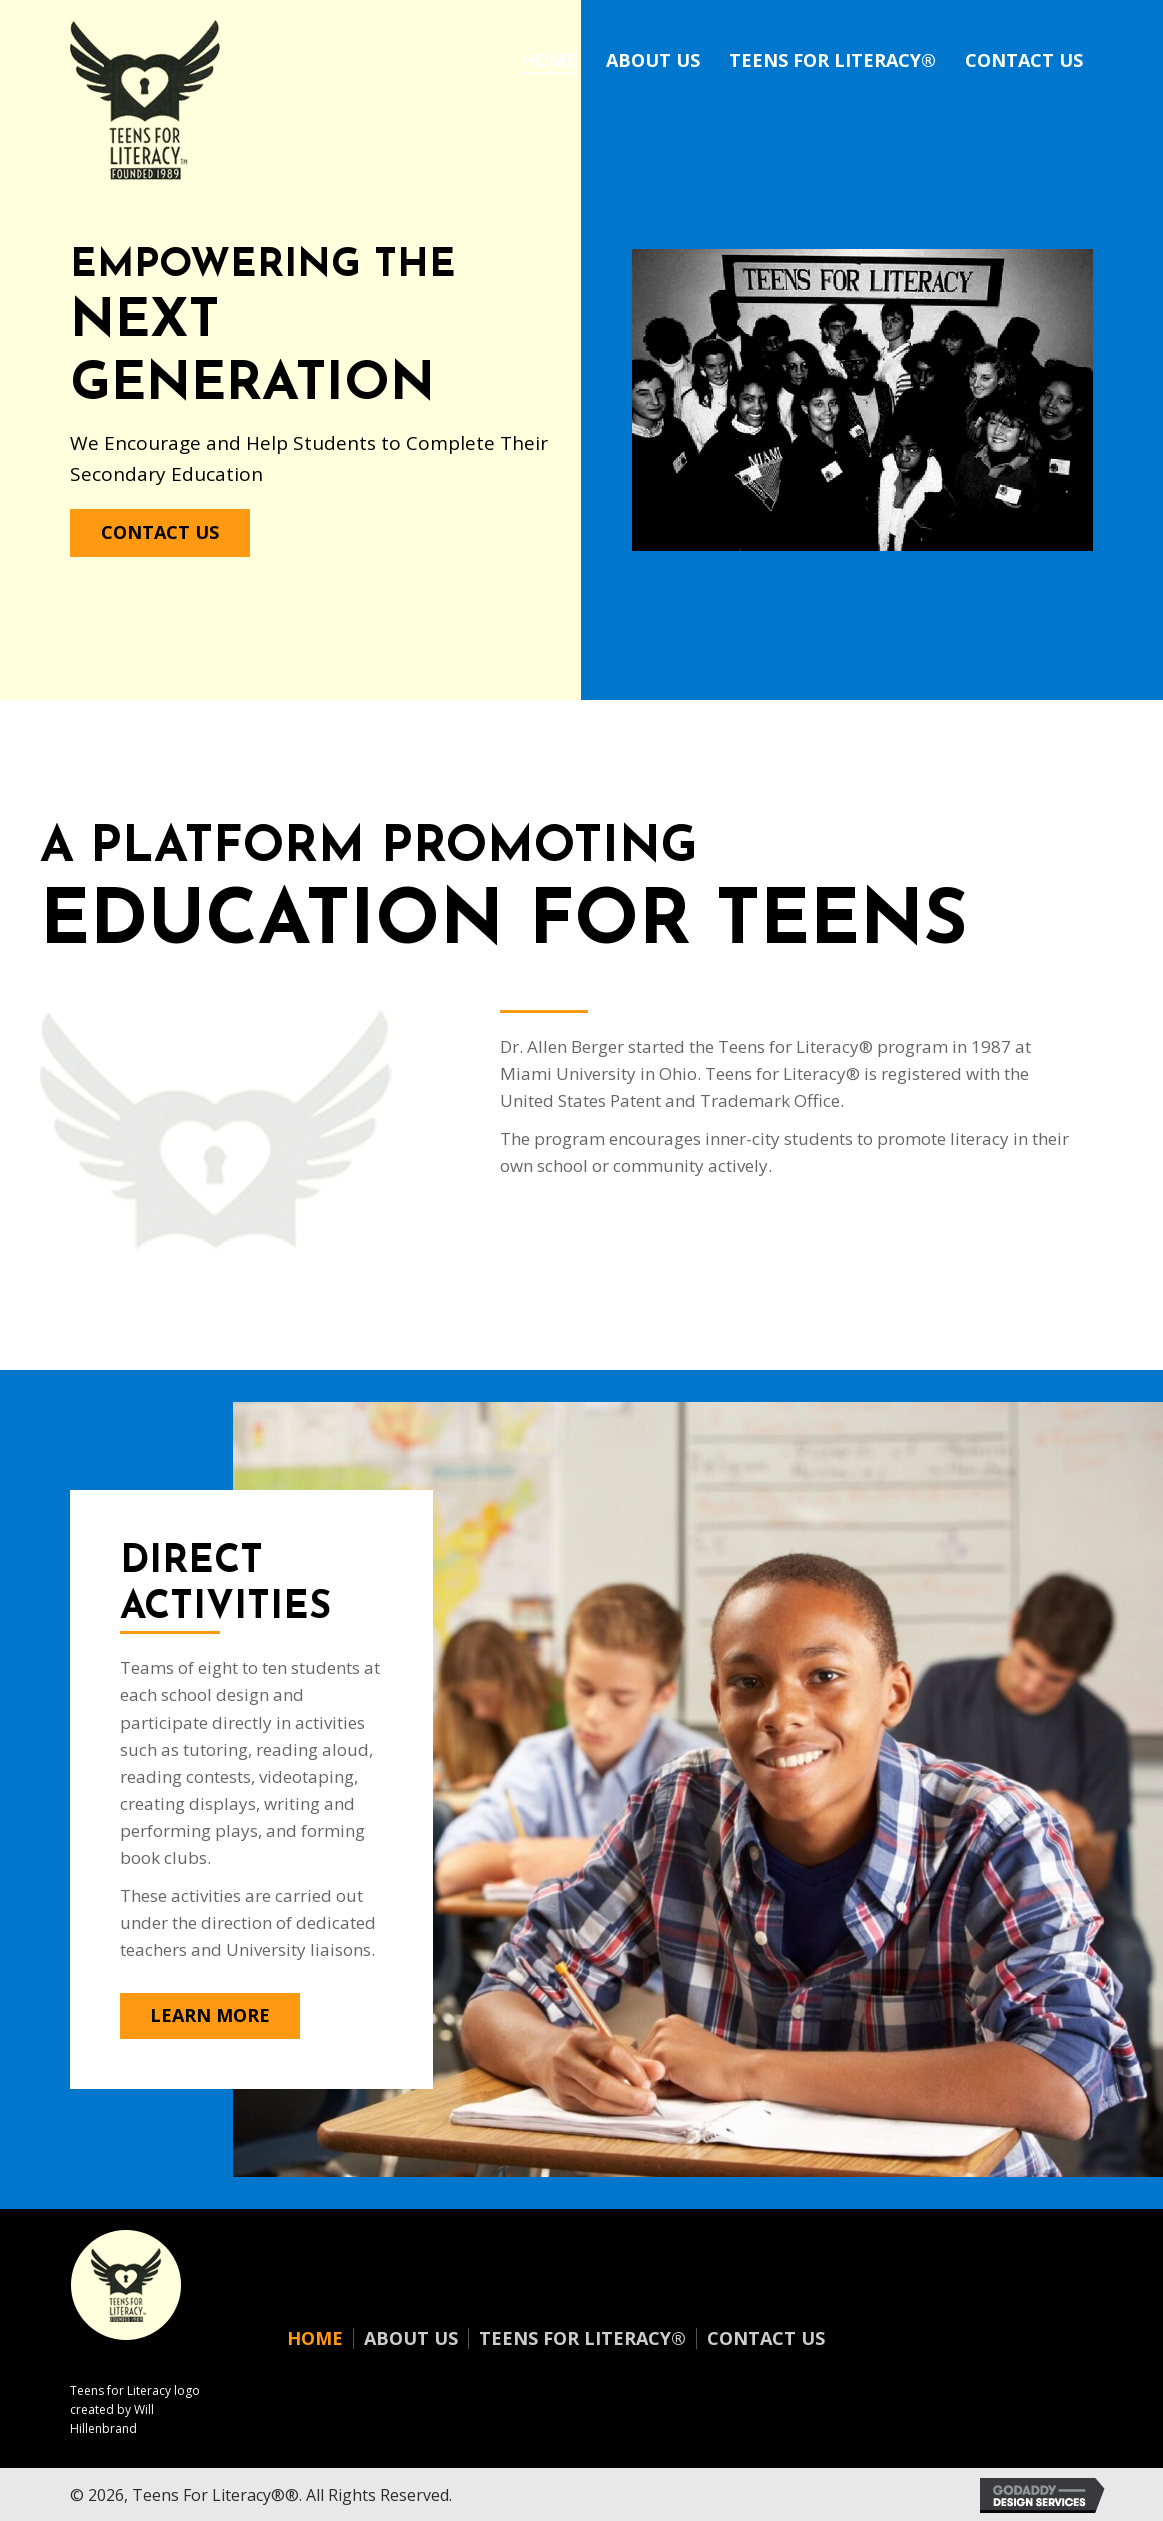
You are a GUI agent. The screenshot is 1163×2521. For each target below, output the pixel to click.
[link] (549, 58)
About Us (411, 2339)
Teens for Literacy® (582, 2339)
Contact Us (766, 2339)
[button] (160, 533)
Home (315, 2339)
